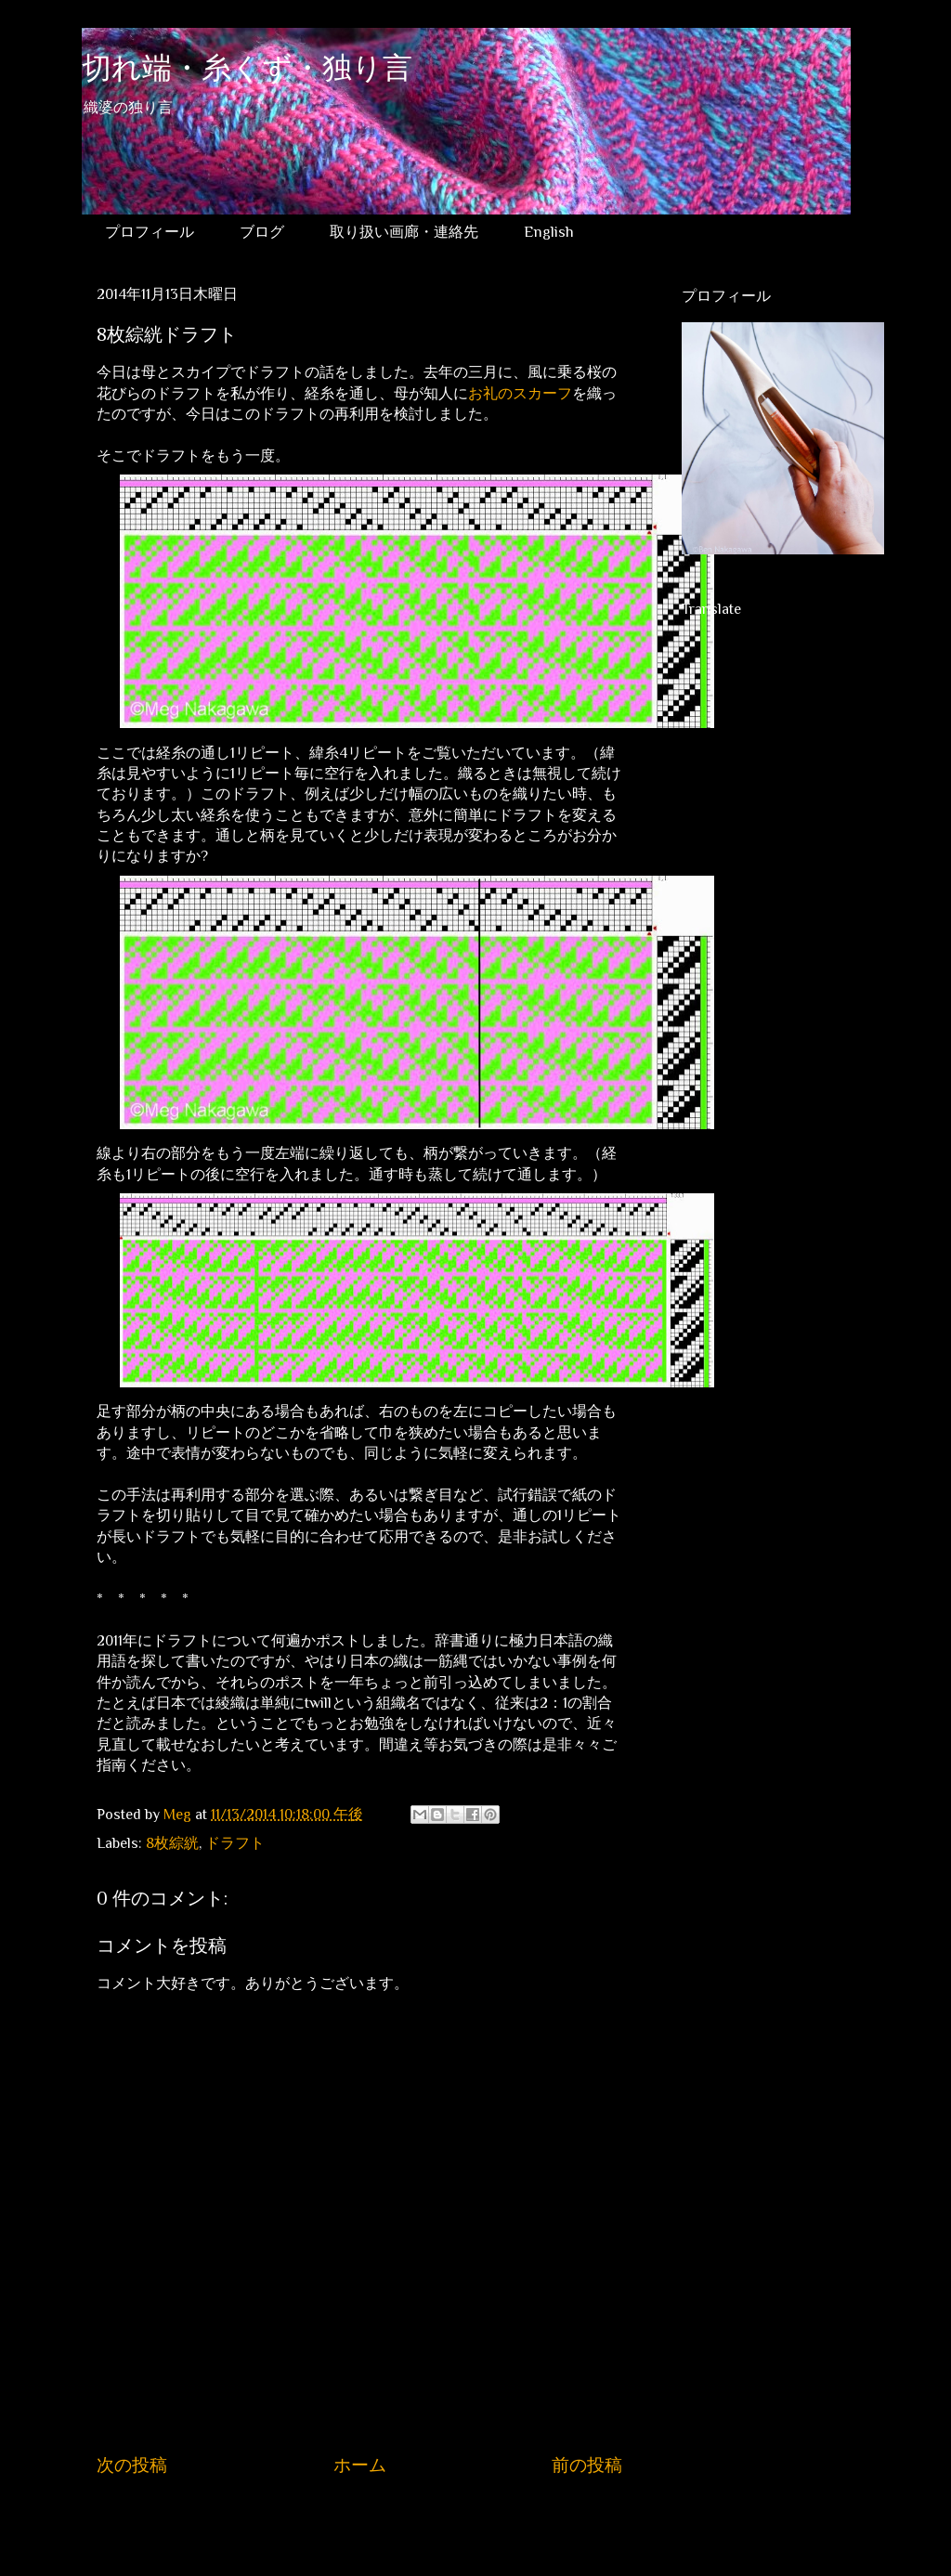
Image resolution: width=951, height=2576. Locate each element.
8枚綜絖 (172, 1843)
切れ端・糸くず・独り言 (247, 71)
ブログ (262, 232)
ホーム (359, 2465)
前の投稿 (587, 2465)
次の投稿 (132, 2465)
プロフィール (149, 232)
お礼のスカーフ (520, 393)
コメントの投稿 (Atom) (378, 2522)
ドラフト (235, 1843)
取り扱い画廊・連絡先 (404, 232)
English (549, 232)
